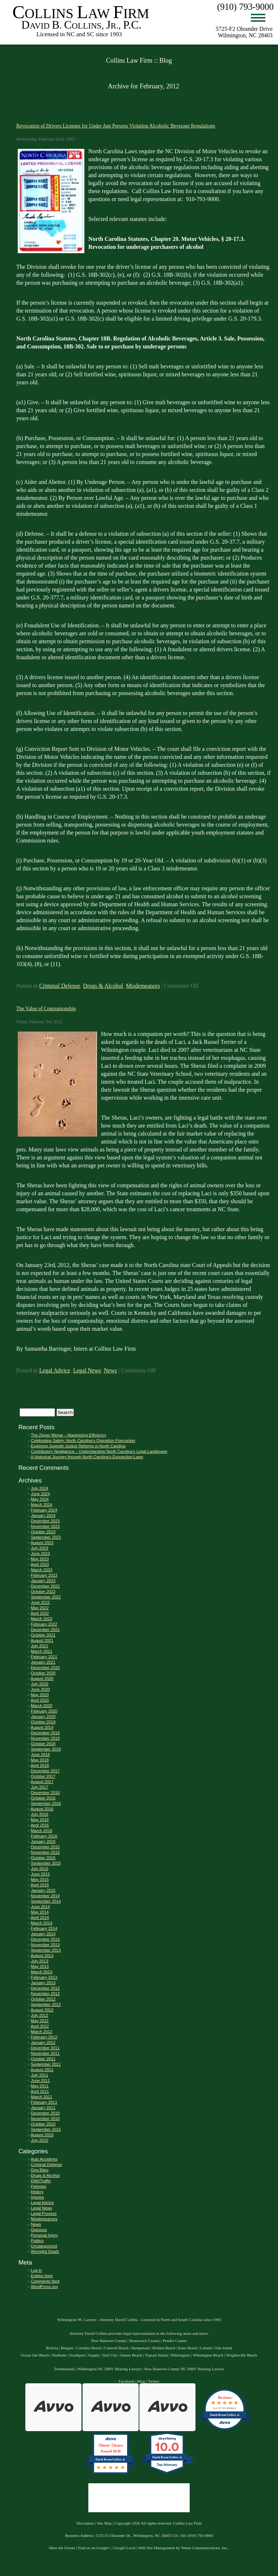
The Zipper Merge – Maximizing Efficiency (68, 1435)
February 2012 (44, 2037)
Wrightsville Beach (241, 2355)
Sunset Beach (131, 2355)
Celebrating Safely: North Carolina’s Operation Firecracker (83, 1440)
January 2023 (43, 1580)
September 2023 (46, 1537)
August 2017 (42, 1782)
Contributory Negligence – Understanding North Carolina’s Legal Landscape (99, 1451)
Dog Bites (40, 2170)
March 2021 (41, 1651)
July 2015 (39, 1868)
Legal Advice (54, 1370)
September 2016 (46, 1803)
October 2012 (43, 1999)
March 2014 (41, 1923)
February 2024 (44, 1510)
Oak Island (223, 2348)
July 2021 (39, 1646)
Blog (141, 2381)
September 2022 (46, 1597)
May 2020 (40, 1695)
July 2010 (39, 2140)
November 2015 (45, 1852)
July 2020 (39, 1684)
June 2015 (40, 1874)
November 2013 (45, 1945)
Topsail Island (156, 2355)
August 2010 (42, 2135)
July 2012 (39, 2015)
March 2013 (41, 1972)
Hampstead (140, 2348)
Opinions (39, 2230)
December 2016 (45, 1792)
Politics (37, 2240)
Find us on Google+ (94, 2548)
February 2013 (44, 1977)
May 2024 (40, 1499)
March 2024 (41, 1504)
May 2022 (40, 1608)
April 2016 (40, 1825)
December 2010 (45, 2113)
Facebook (127, 2381)
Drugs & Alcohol (103, 986)
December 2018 (45, 1733)
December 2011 (45, 2048)
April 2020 (40, 1700)
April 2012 (40, 2026)
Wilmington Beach (208, 2355)
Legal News (87, 1370)
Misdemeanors (143, 986)
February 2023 (44, 1575)
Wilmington (180, 2355)
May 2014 (40, 1912)
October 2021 (43, 1635)
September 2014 (46, 1901)
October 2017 (43, 1776)
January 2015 (43, 1890)
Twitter (153, 2381)
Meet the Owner (62, 2548)
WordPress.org (44, 2286)
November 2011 (45, 2053)
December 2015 (45, 1847)
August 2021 (42, 1640)
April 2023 (40, 1564)
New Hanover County (109, 2340)
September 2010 (46, 2129)
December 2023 (45, 1521)
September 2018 (46, 1749)
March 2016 (41, 1830)
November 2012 (45, 1993)
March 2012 (41, 2031)
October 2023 (43, 1532)
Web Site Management (156, 2548)
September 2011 (46, 2064)
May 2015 (40, 1879)
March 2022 (41, 1619)
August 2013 (42, 1955)
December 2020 (45, 1667)
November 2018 (45, 1738)
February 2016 (44, 1836)
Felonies (38, 2186)
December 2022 (45, 1586)
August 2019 (42, 1727)
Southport (77, 2355)
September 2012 (46, 2004)
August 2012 (42, 2010)
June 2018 (40, 1754)
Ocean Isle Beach (35, 2355)
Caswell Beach (116, 2348)
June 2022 (40, 1602)
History (37, 2192)
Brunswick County (145, 2340)
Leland (205, 2348)
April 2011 (40, 2091)
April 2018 (40, 1765)
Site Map (104, 2523)
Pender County (175, 2340)
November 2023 (45, 1526)
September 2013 (46, 1950)
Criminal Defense (59, 986)
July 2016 (39, 1814)
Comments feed (45, 2281)
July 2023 (39, 1548)
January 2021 (43, 1662)
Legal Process (43, 2213)
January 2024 (43, 1515)
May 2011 (40, 2086)
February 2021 (44, 1657)
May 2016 (40, 1820)
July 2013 (39, 1961)
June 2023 (40, 1553)
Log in (36, 2270)
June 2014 (40, 1906)
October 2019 (43, 1722)
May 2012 (40, 2021)
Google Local (124, 2548)
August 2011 (42, 2069)
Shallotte (59, 2355)
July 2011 (39, 2075)
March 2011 (41, 2097)
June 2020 (40, 1689)
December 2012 (45, 1988)
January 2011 (43, 2107)
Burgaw (67, 2348)
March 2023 (41, 1570)
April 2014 (40, 1917)
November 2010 (45, 2118)
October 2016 (43, 1798)
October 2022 (43, 1591)
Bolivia (52, 2348)
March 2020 (41, 1705)
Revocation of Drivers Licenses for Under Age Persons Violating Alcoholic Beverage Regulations (115, 126)
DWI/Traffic (41, 2181)
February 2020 (44, 1711)
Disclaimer (85, 2523)
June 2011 (40, 2080)
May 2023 (40, 1559)
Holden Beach (164, 2348)
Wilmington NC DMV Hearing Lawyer (109, 2369)
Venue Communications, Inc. (204, 2548)
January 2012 (43, 2042)
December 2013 (45, 1939)
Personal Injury (44, 2235)
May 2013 (40, 1966)
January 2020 (43, 1716)
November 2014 (45, 1896)
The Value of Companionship (46, 1008)
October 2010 (43, 2124)
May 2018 (40, 1760)
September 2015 (46, 1863)
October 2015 (43, 1858)
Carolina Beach (88, 2348)
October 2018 (43, 1743)
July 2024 (39, 1488)
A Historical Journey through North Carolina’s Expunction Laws (87, 1457)
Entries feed (41, 2276)
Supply (94, 2355)
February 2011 (44, 2102)
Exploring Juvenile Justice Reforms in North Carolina (78, 1446)
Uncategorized (44, 2246)
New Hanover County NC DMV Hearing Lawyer (184, 2369)
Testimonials (64, 2369)
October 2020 (43, 1673)
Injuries (37, 2197)
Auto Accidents (44, 2159)
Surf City (109, 2355)
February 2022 (44, 1624)
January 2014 (43, 1934)
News (110, 1370)
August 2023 (42, 1542)
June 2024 (40, 1494)
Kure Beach (187, 2348)
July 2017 (39, 1787)
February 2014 (44, 1928)
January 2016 (43, 1841)
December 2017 (45, 1771)
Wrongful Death (45, 2251)
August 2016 (42, 1809)
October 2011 (43, 2059)
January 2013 (43, 1983)
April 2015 (40, 1885)
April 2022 (40, 1613)
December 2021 (45, 1629)
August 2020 (42, 1678)
